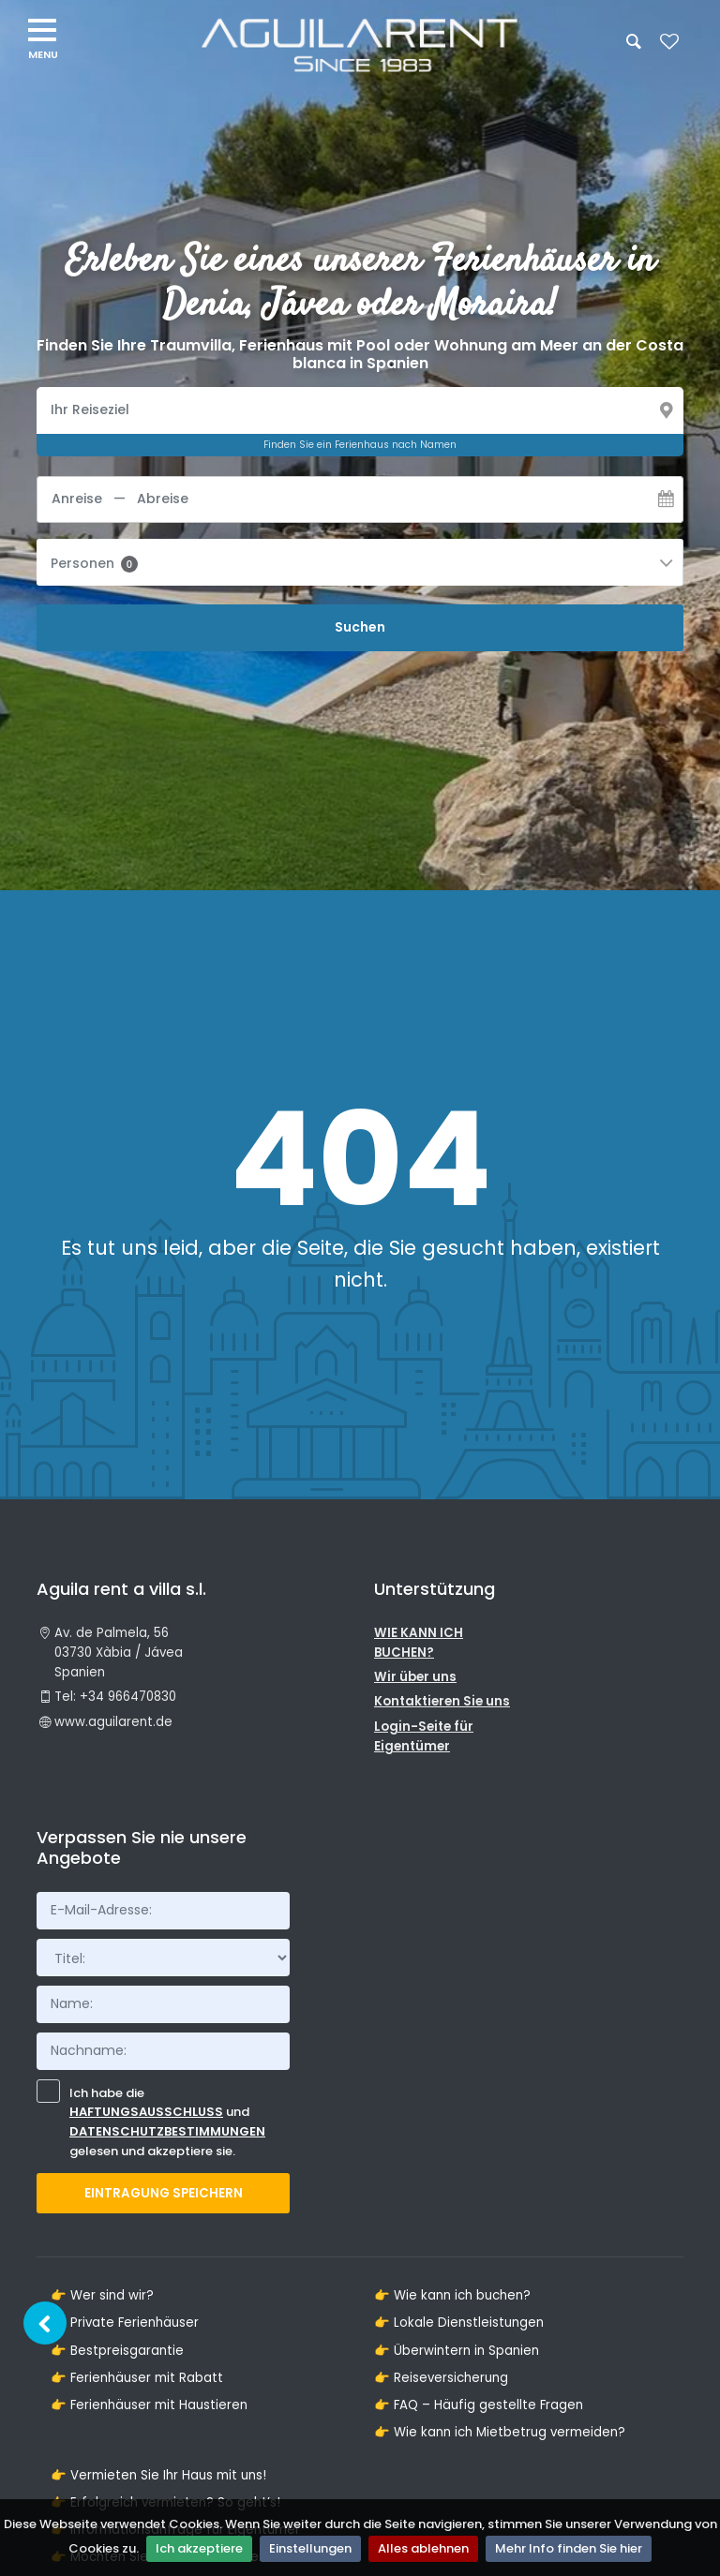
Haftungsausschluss (146, 2112)
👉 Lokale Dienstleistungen (459, 2322)
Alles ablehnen (423, 2548)
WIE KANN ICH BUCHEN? (418, 1642)
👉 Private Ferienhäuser (125, 2322)
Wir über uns (415, 1677)
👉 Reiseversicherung (441, 2378)
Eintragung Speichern (163, 2193)
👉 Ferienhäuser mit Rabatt (137, 2378)
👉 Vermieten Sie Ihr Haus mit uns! (158, 2475)
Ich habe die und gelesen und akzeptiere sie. (151, 2120)
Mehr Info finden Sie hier (568, 2548)
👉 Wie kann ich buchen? (452, 2295)
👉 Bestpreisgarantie (117, 2351)
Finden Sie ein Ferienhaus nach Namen (360, 445)
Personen (94, 563)
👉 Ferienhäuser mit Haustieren (149, 2405)
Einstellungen (310, 2548)
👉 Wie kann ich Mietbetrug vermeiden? (499, 2432)
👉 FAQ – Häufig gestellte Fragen (478, 2405)
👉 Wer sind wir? (102, 2295)
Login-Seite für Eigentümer (423, 1736)
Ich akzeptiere (199, 2548)
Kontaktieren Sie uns (442, 1701)
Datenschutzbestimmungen (167, 2131)
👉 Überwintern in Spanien (456, 2351)
